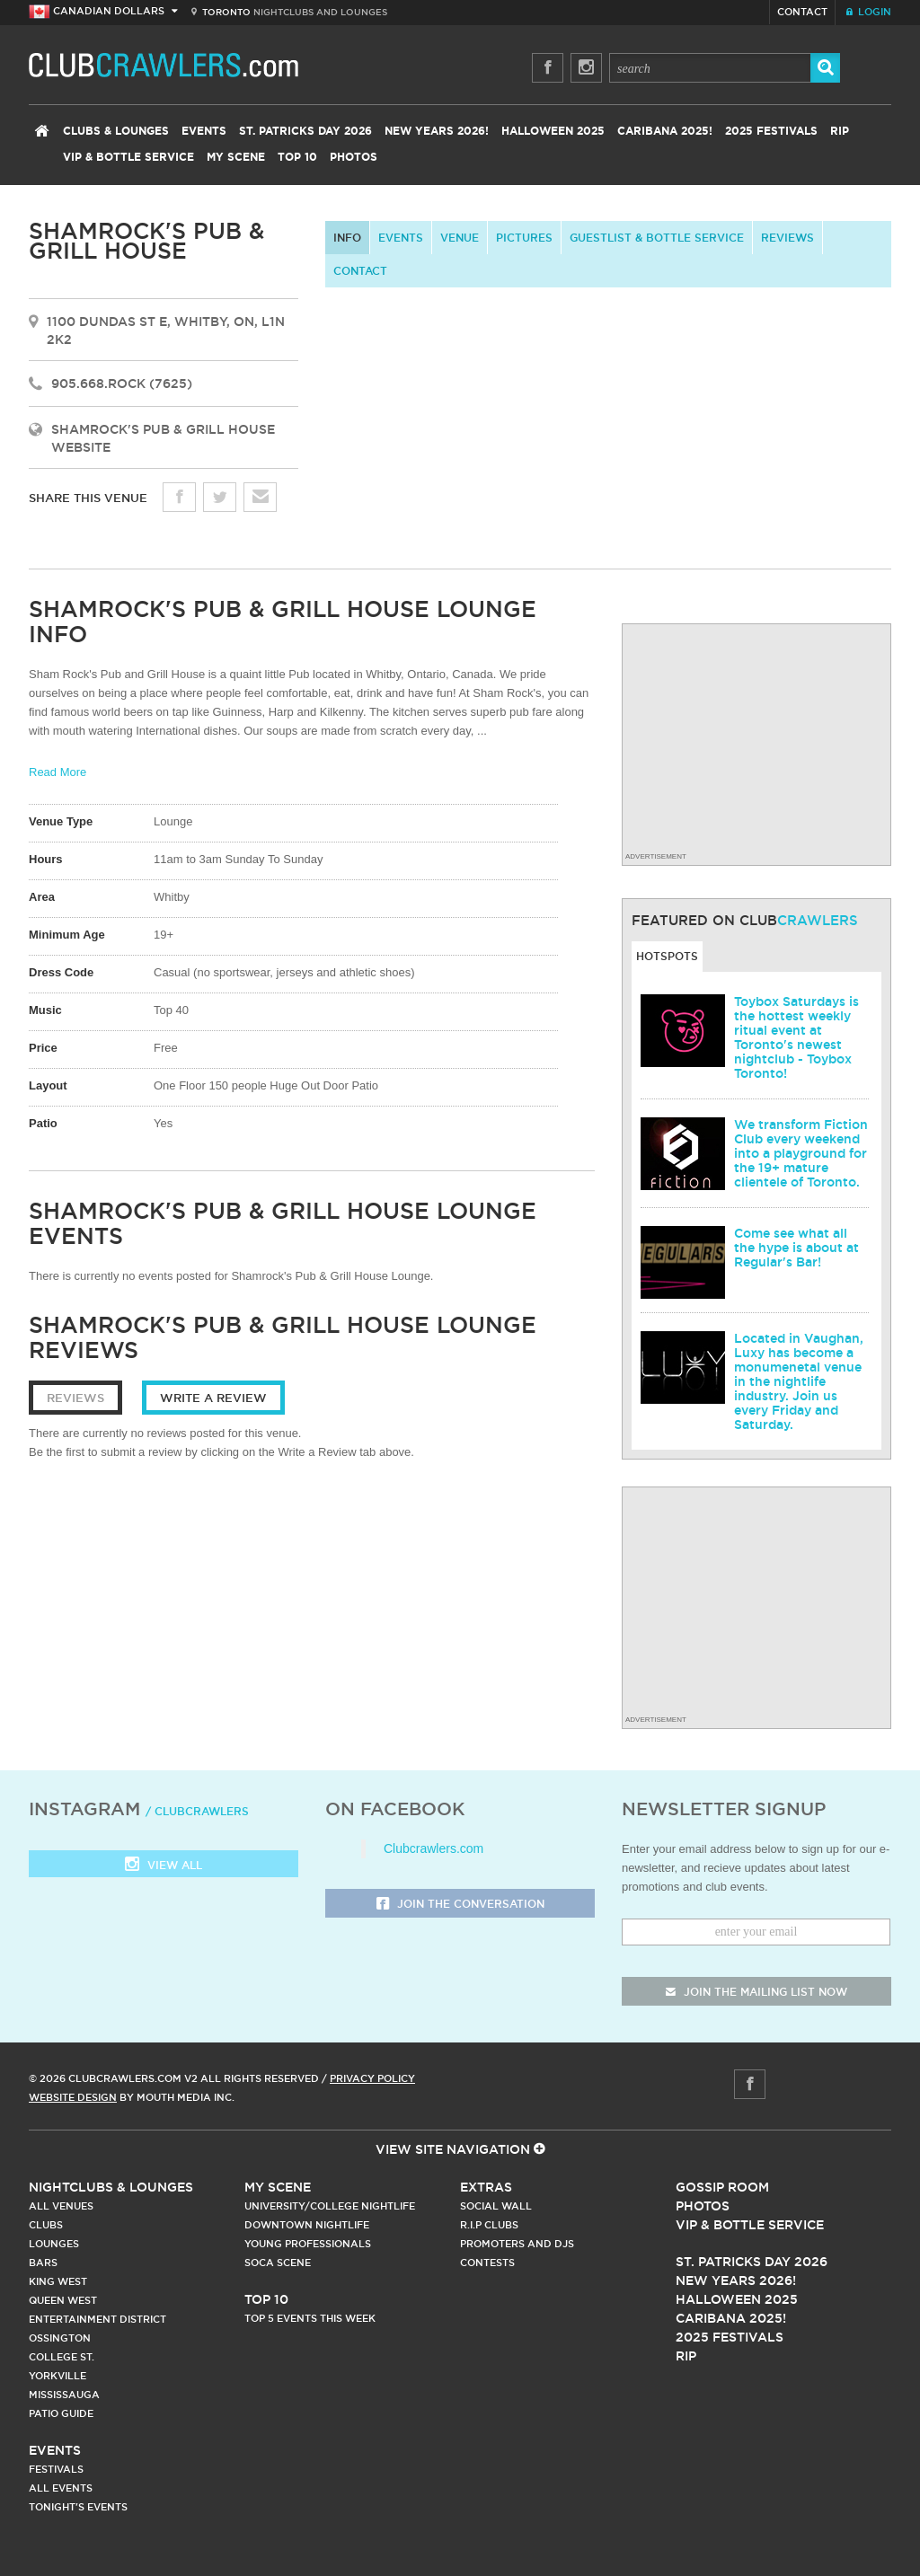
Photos (353, 157)
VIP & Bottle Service (128, 157)
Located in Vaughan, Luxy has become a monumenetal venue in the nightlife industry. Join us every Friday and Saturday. (798, 1381)
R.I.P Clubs (489, 2224)
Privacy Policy (372, 2078)
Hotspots (667, 956)
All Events (61, 2488)
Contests (487, 2262)
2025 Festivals (771, 131)
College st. (61, 2356)
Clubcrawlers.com (433, 1848)
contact (360, 271)
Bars (43, 2262)
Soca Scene (277, 2262)
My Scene (236, 157)
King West (58, 2281)
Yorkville (57, 2375)
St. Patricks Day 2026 (305, 131)
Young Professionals (307, 2243)
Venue (459, 237)
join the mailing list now (756, 1992)
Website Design (73, 2097)
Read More (57, 772)
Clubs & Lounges (116, 131)
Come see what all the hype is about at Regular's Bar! (796, 1247)
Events (203, 131)
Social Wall (496, 2206)
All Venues (61, 2206)
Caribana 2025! (664, 131)
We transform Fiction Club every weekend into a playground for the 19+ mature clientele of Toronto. (801, 1153)
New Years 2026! (437, 131)
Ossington (60, 2338)
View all (163, 1866)
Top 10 (297, 157)
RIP (839, 131)
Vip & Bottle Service (750, 2225)
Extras (486, 2187)
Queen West (63, 2300)
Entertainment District (97, 2319)
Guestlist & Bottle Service (657, 237)
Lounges (54, 2243)
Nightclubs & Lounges (111, 2187)
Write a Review (213, 1397)
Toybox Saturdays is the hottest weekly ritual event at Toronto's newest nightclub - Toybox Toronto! (796, 1037)
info (347, 237)
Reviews (787, 237)
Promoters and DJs (517, 2243)
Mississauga (64, 2394)
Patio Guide (61, 2413)
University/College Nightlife (329, 2206)
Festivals (56, 2469)
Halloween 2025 (553, 131)
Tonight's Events (78, 2506)
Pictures (524, 237)
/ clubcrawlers (197, 1811)
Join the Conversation (460, 1904)
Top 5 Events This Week (310, 2318)
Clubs (46, 2224)
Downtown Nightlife (306, 2224)
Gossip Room (722, 2187)
